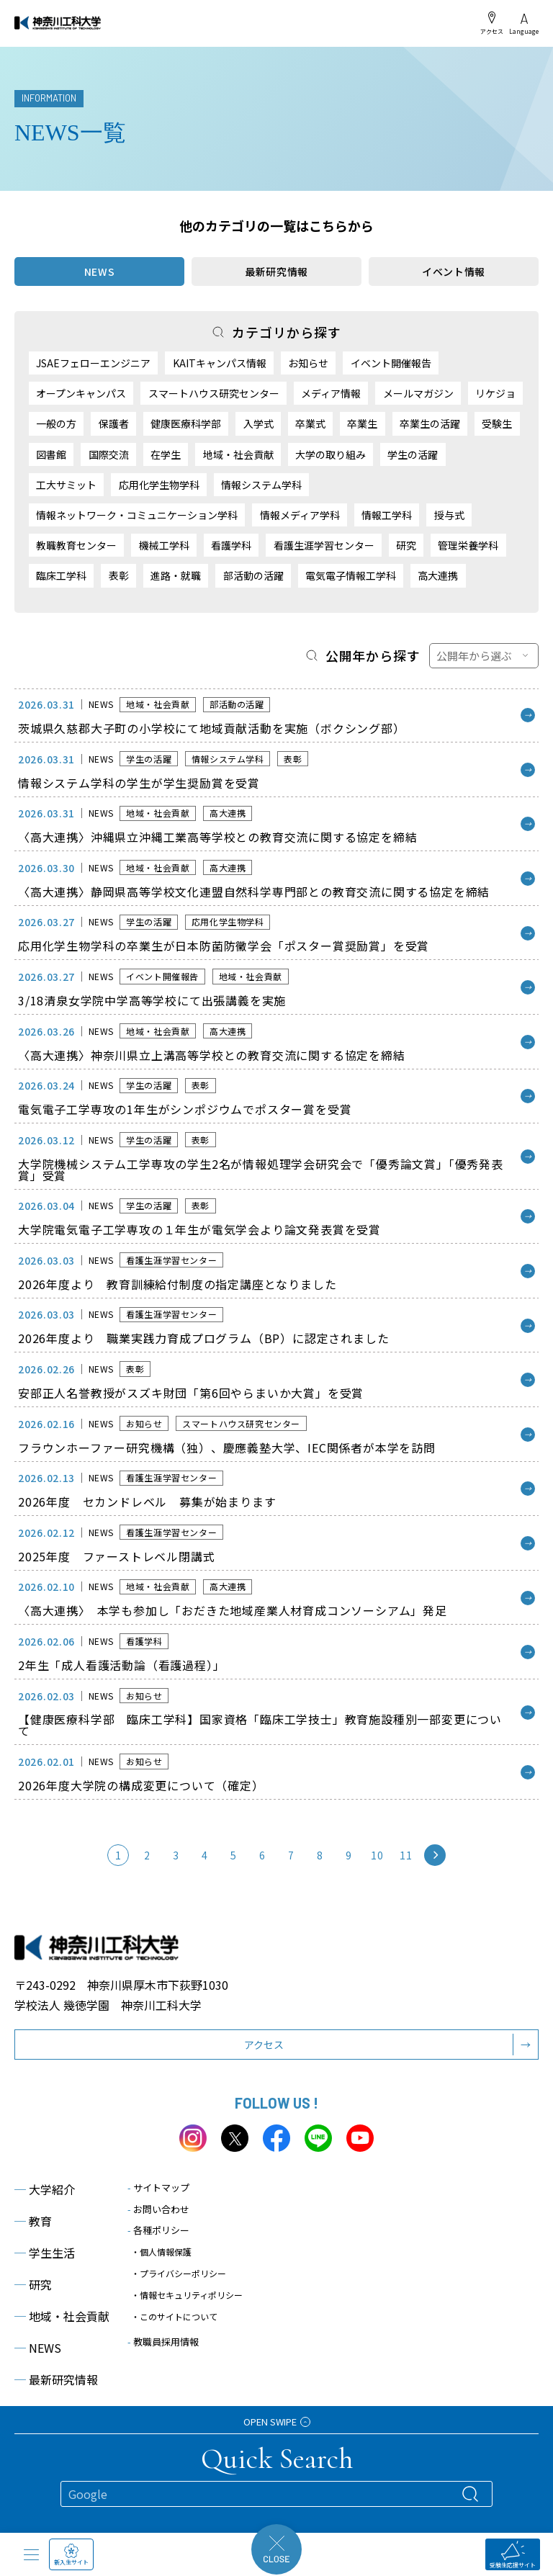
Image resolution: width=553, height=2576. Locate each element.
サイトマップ (158, 2187)
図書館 (51, 454)
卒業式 (310, 423)
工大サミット (66, 484)
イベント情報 (453, 271)
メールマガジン (418, 393)
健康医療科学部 (185, 423)
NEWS (37, 2347)
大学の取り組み (330, 454)
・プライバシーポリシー (178, 2273)
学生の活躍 (412, 454)
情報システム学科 (261, 484)
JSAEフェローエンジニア (93, 363)
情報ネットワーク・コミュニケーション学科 (137, 515)
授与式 (449, 515)
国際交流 (109, 454)
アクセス (491, 23)
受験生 (497, 423)
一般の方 (56, 423)
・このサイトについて (174, 2316)
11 (406, 1855)
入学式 (258, 423)
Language (524, 24)
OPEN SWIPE (276, 2421)
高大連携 (438, 575)
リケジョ (495, 393)
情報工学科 (386, 515)
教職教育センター (76, 545)
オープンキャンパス (81, 393)
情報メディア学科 (300, 515)
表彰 (119, 575)
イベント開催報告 (391, 363)
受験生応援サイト (513, 2555)
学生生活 (44, 2252)
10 (377, 1855)
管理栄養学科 (468, 545)
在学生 (165, 454)
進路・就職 (175, 575)
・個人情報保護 (161, 2251)
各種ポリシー (158, 2230)
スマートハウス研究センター (213, 393)
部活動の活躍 (253, 575)
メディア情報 (331, 393)
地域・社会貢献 (238, 454)
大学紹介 (44, 2189)
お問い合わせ (158, 2209)
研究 (406, 545)
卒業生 (362, 423)
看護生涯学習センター (324, 545)
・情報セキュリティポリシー (187, 2295)
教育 (33, 2221)
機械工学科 (164, 545)
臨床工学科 (61, 575)
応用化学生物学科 (159, 484)
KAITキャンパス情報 (219, 363)
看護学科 (231, 545)
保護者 (114, 423)
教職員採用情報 (163, 2341)
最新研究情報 (276, 271)
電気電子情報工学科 (350, 575)
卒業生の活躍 (430, 423)
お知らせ (308, 363)
